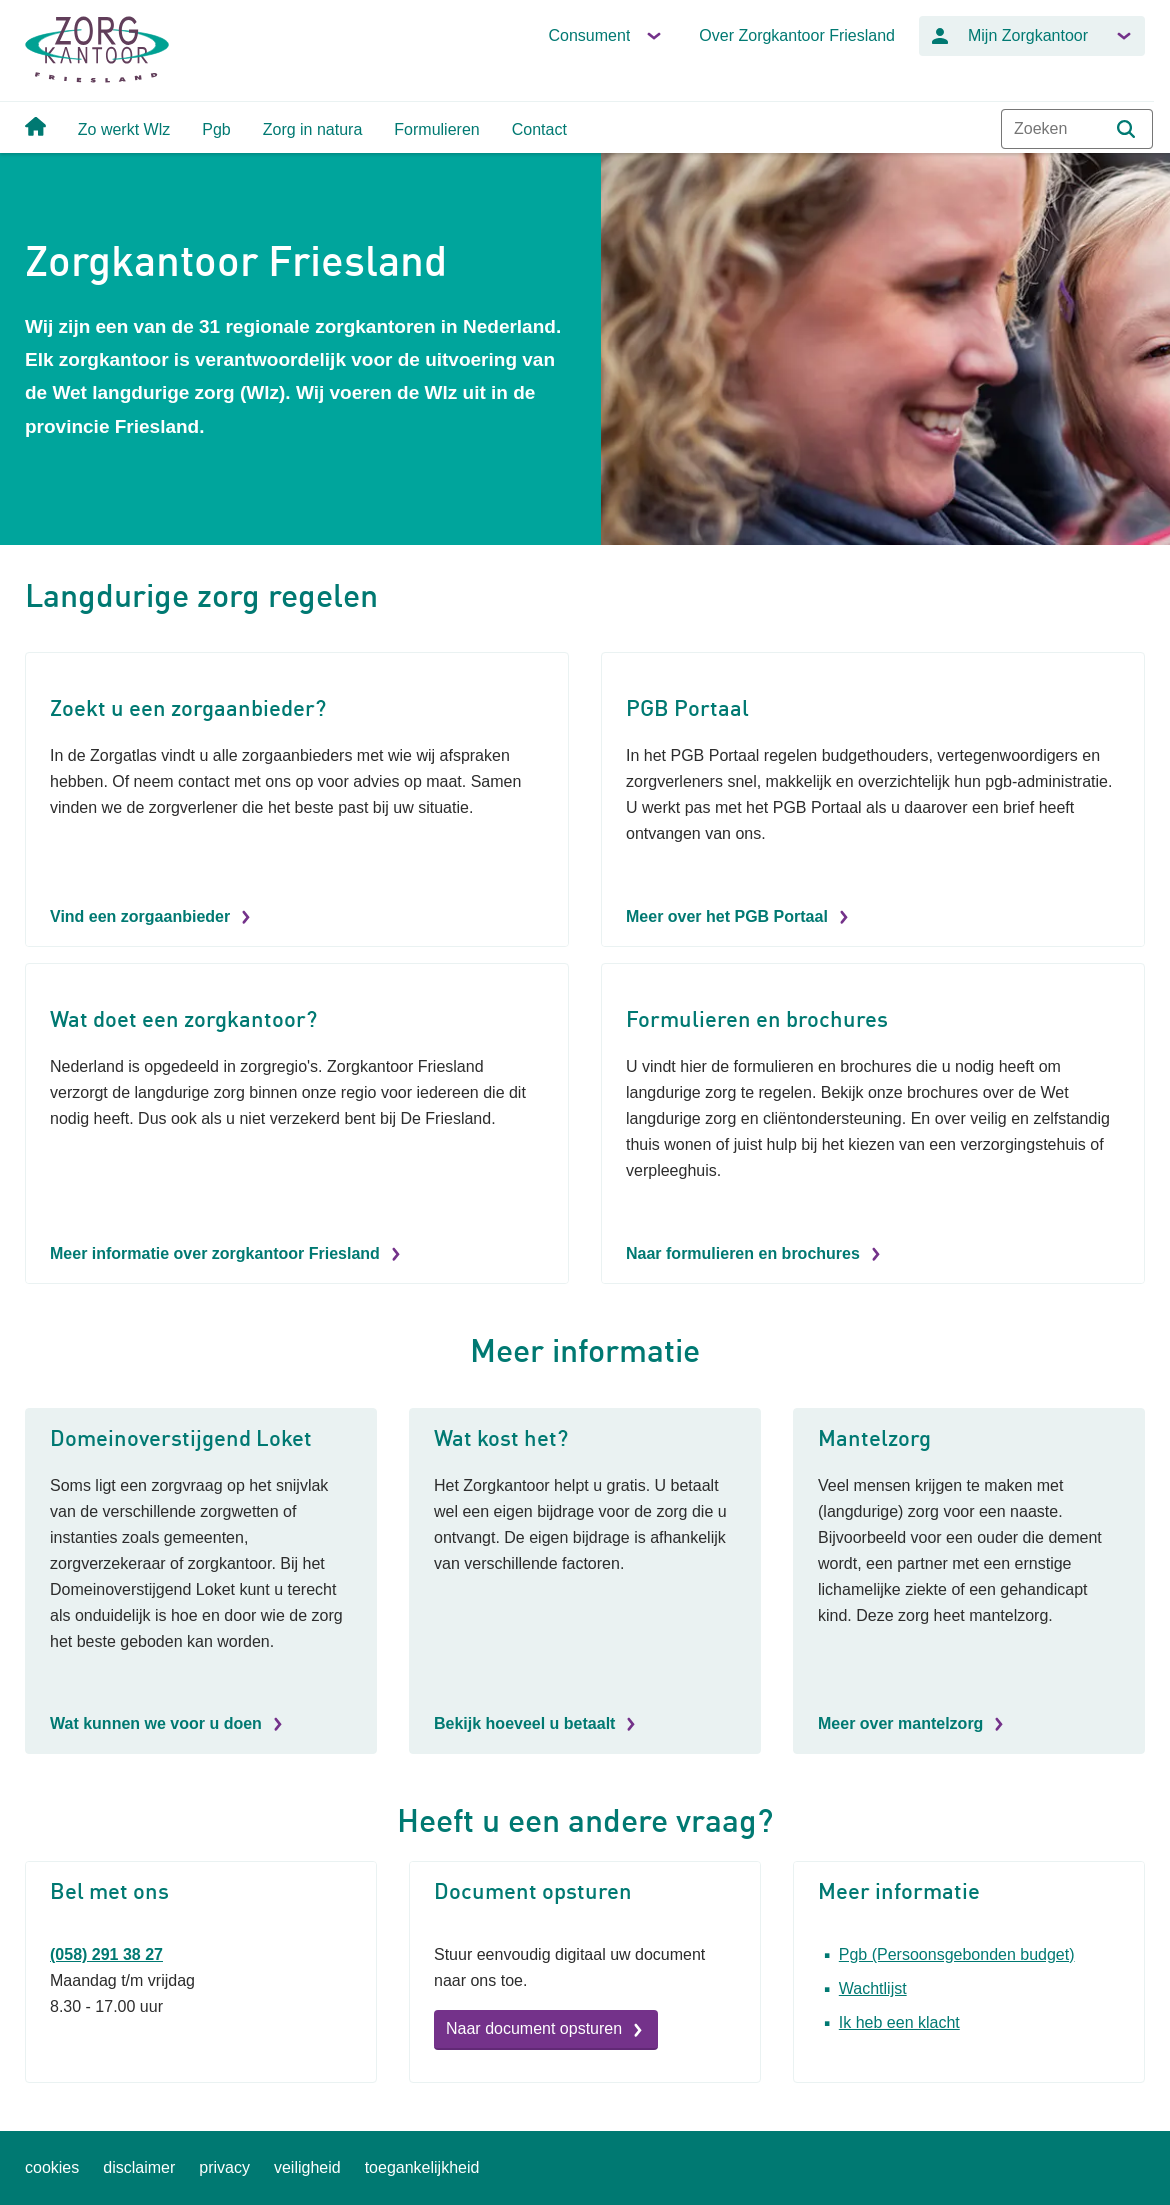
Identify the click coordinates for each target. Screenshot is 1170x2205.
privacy (224, 2167)
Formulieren (436, 129)
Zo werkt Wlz (124, 129)
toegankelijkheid (422, 2167)
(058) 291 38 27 (106, 1954)
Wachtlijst (873, 1988)
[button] (1126, 129)
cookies (52, 2167)
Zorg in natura (313, 129)
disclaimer (139, 2167)
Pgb (216, 129)
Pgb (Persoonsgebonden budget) (957, 1954)
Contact (539, 129)
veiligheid (307, 2167)
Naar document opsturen (534, 2028)
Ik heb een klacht (899, 2022)
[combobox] (1077, 129)
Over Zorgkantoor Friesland (797, 35)
